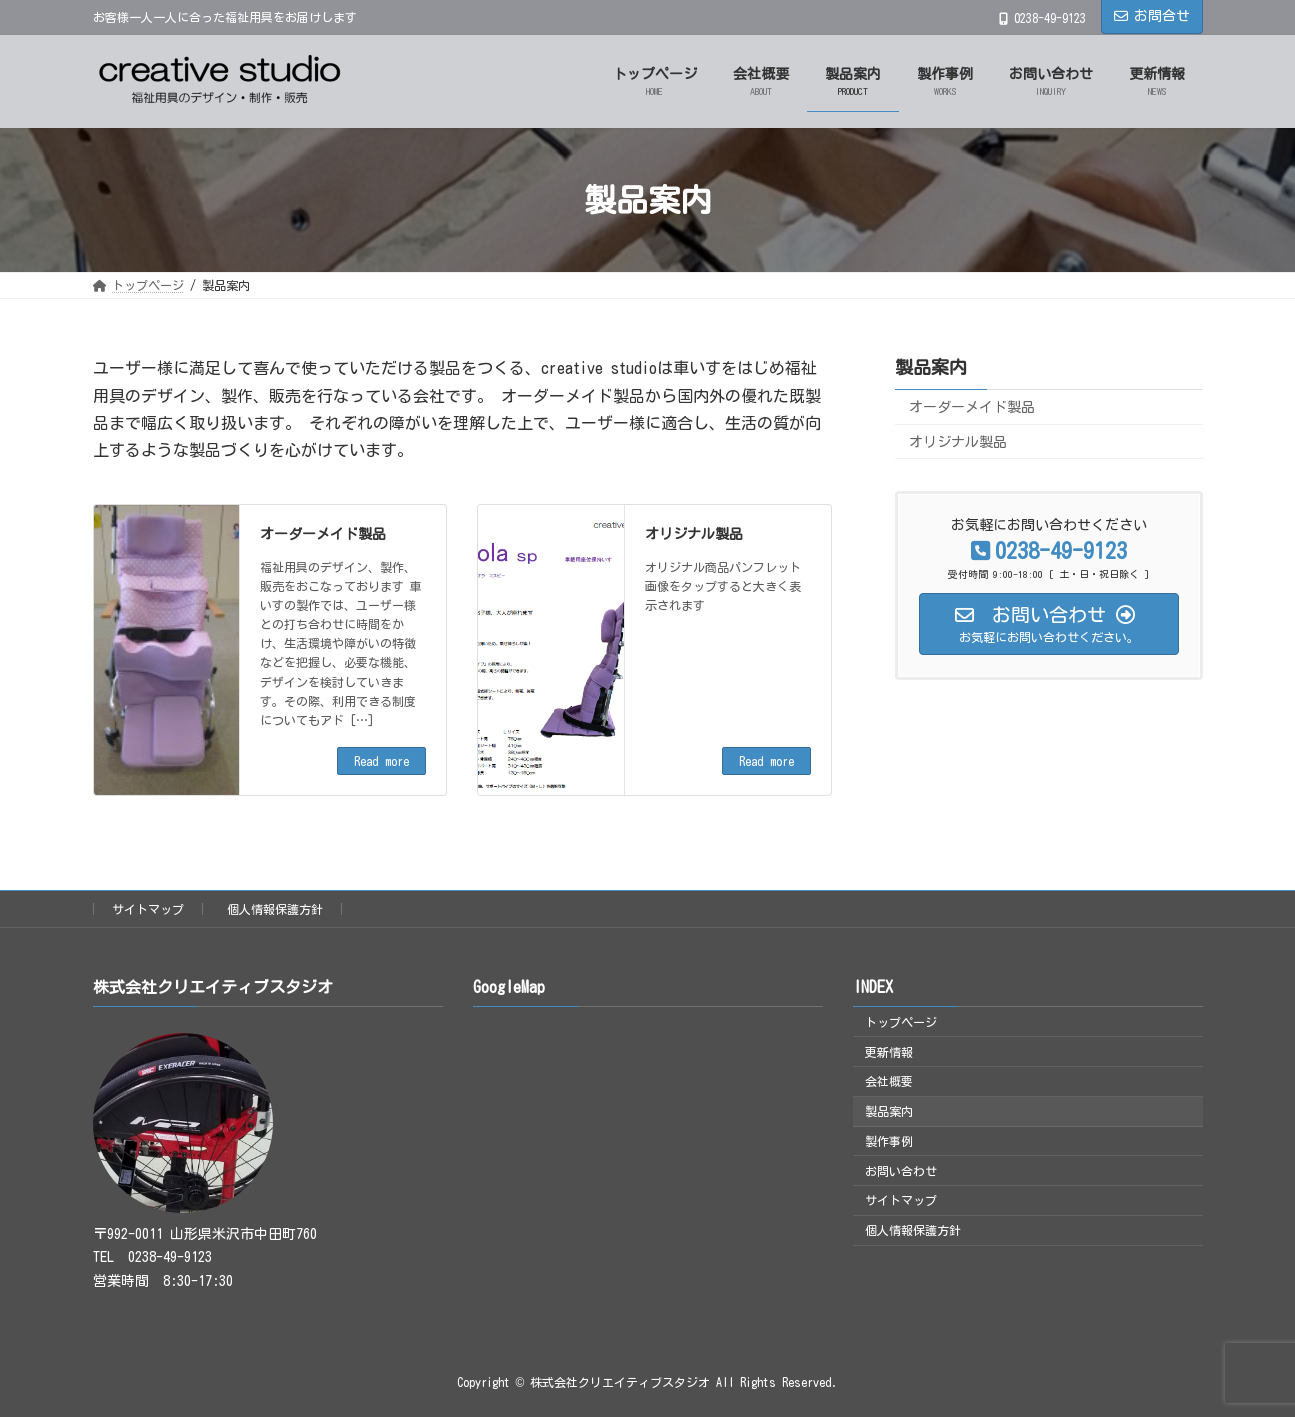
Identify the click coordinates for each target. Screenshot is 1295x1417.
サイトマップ (148, 909)
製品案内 (931, 367)
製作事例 (889, 1141)
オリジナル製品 (694, 534)
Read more (381, 761)
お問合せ (1152, 16)
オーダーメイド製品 (323, 534)
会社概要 (889, 1082)
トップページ (901, 1022)
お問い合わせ (901, 1171)
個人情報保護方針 (275, 909)
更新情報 (889, 1052)
